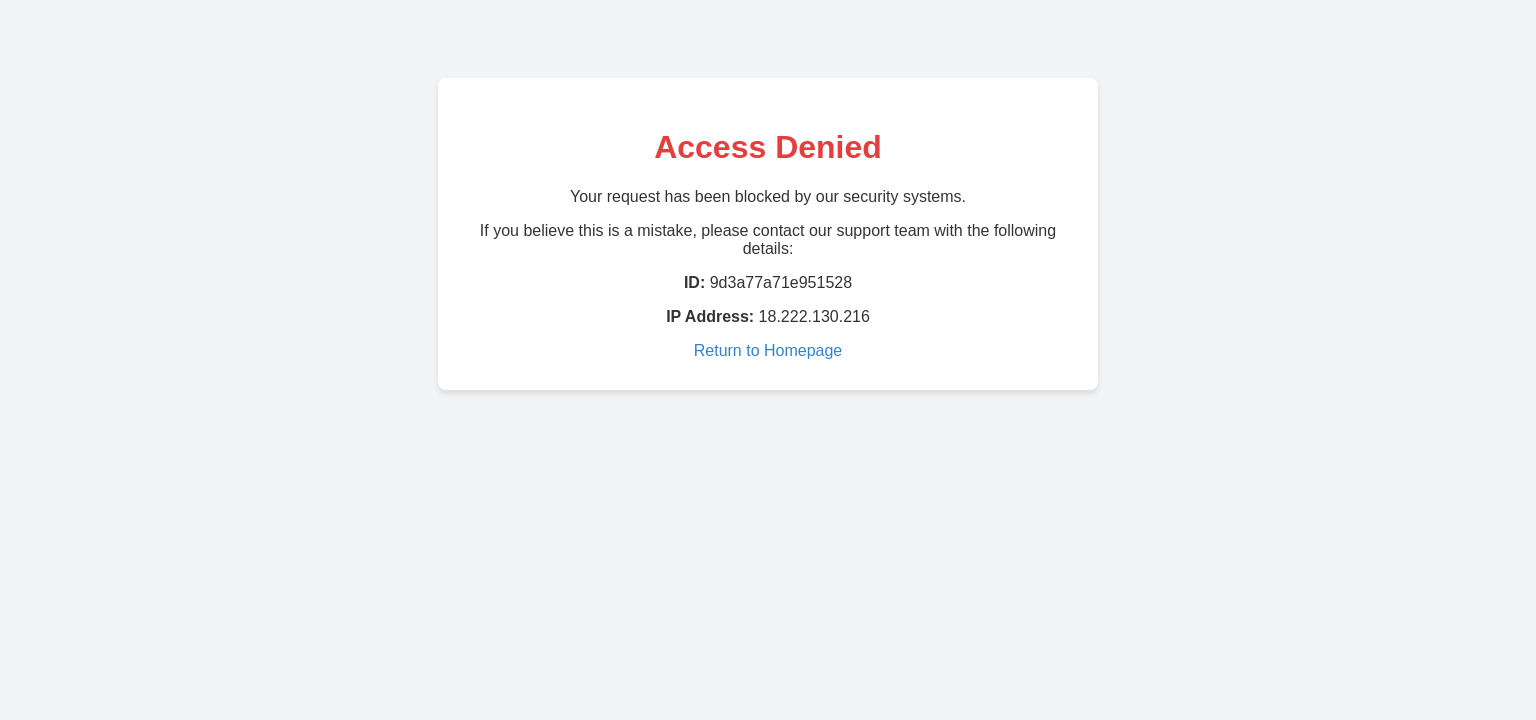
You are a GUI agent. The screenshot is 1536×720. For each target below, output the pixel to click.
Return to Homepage (768, 350)
